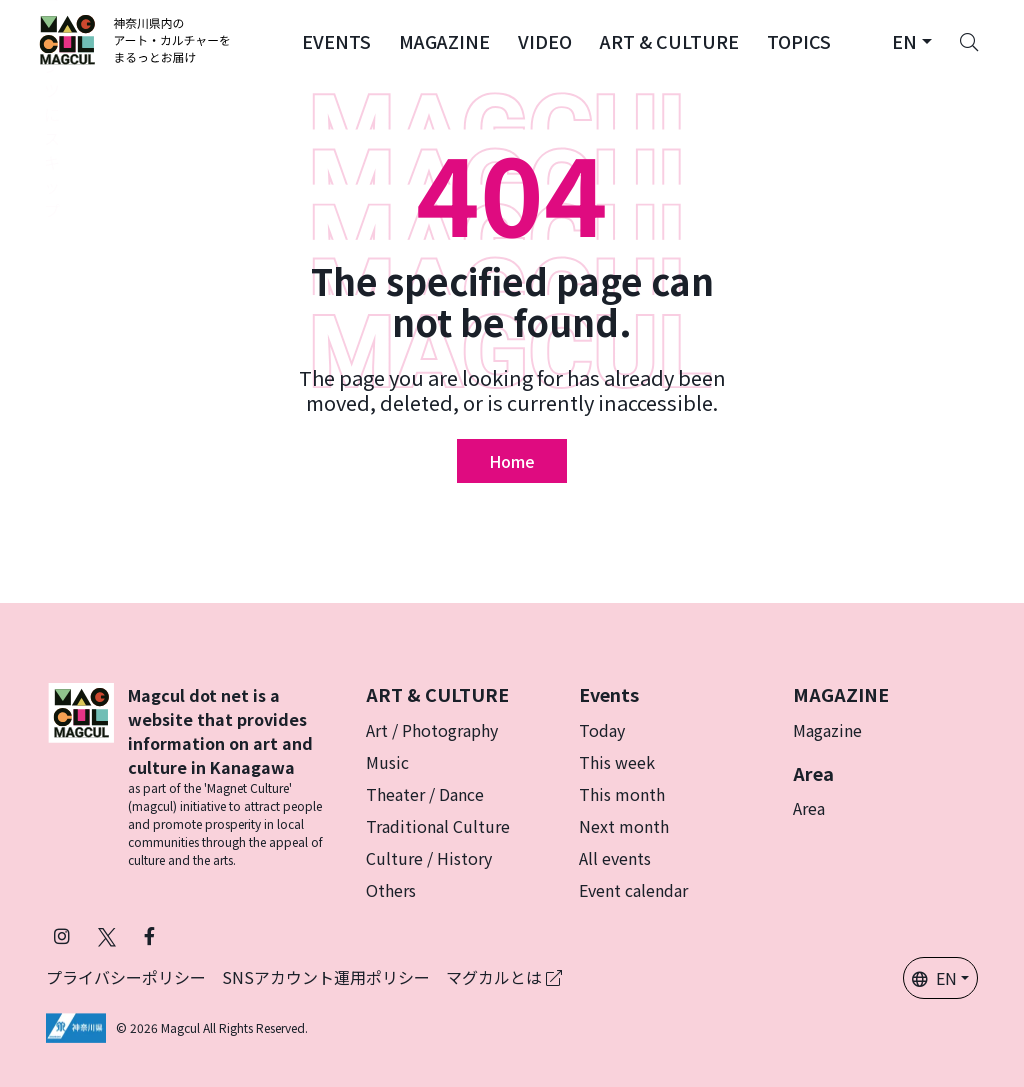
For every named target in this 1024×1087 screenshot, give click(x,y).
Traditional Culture (438, 826)
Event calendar (633, 890)
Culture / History (429, 858)
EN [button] (934, 978)
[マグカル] (81, 776)
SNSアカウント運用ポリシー (326, 977)
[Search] (969, 40)
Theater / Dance (425, 794)
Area (809, 808)
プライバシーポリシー (126, 977)
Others (391, 890)
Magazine (827, 730)
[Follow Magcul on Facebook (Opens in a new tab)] (149, 935)
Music (387, 762)
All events (615, 858)
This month (622, 794)
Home (512, 461)
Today (602, 730)
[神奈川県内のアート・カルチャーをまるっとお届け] (135, 40)
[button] (336, 40)
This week (617, 762)
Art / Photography (432, 730)
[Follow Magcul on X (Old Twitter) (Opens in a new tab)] (107, 935)
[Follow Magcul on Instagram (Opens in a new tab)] (62, 935)
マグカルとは (504, 977)
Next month (624, 826)
